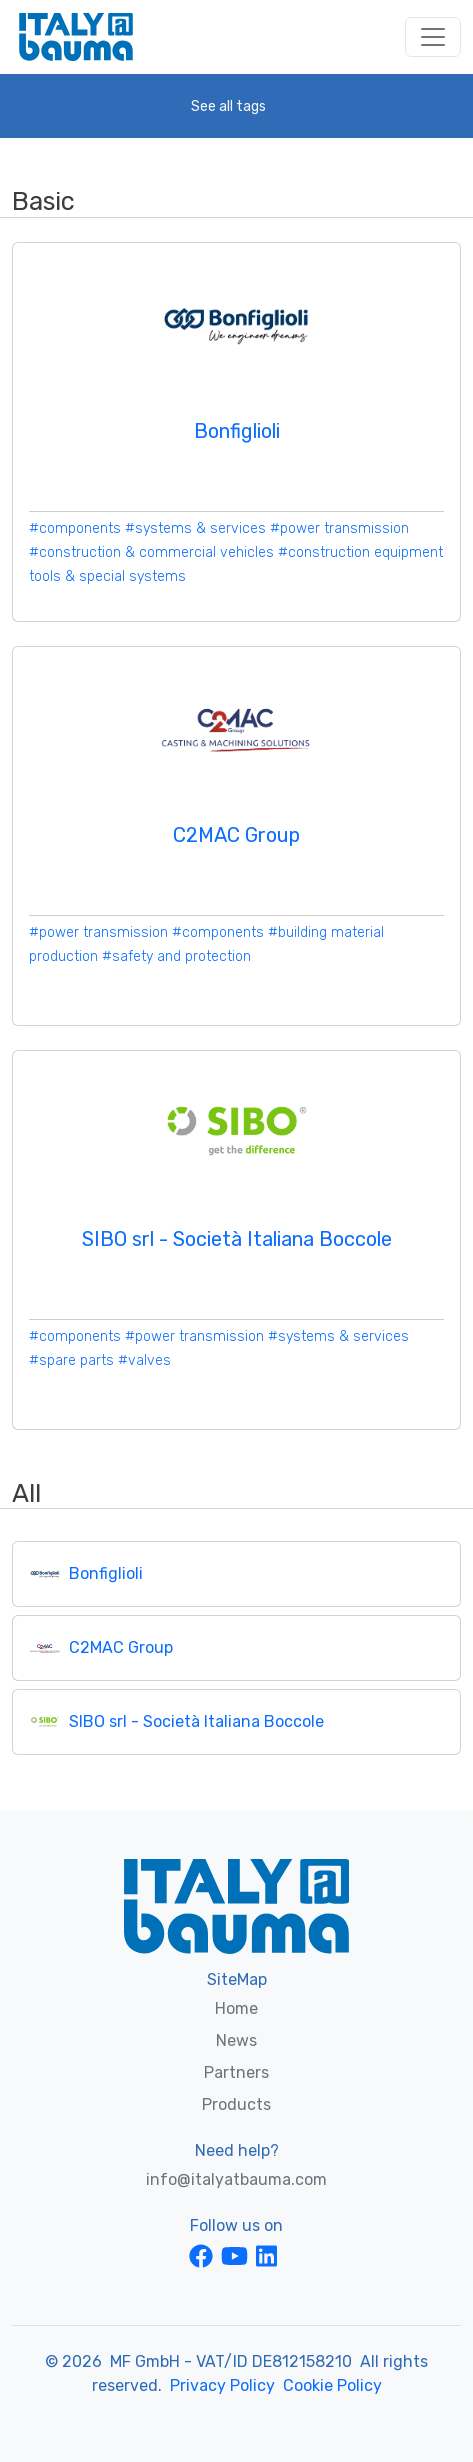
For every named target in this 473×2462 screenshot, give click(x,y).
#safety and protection (176, 956)
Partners (236, 2072)
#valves (144, 1360)
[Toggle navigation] (433, 37)
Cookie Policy (332, 2385)
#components (75, 528)
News (236, 2040)
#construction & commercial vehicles (151, 552)
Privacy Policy (222, 2385)
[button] (236, 106)
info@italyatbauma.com (236, 2179)
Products (236, 2104)
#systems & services (195, 528)
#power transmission (339, 528)
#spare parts (71, 1360)
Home (236, 2008)
